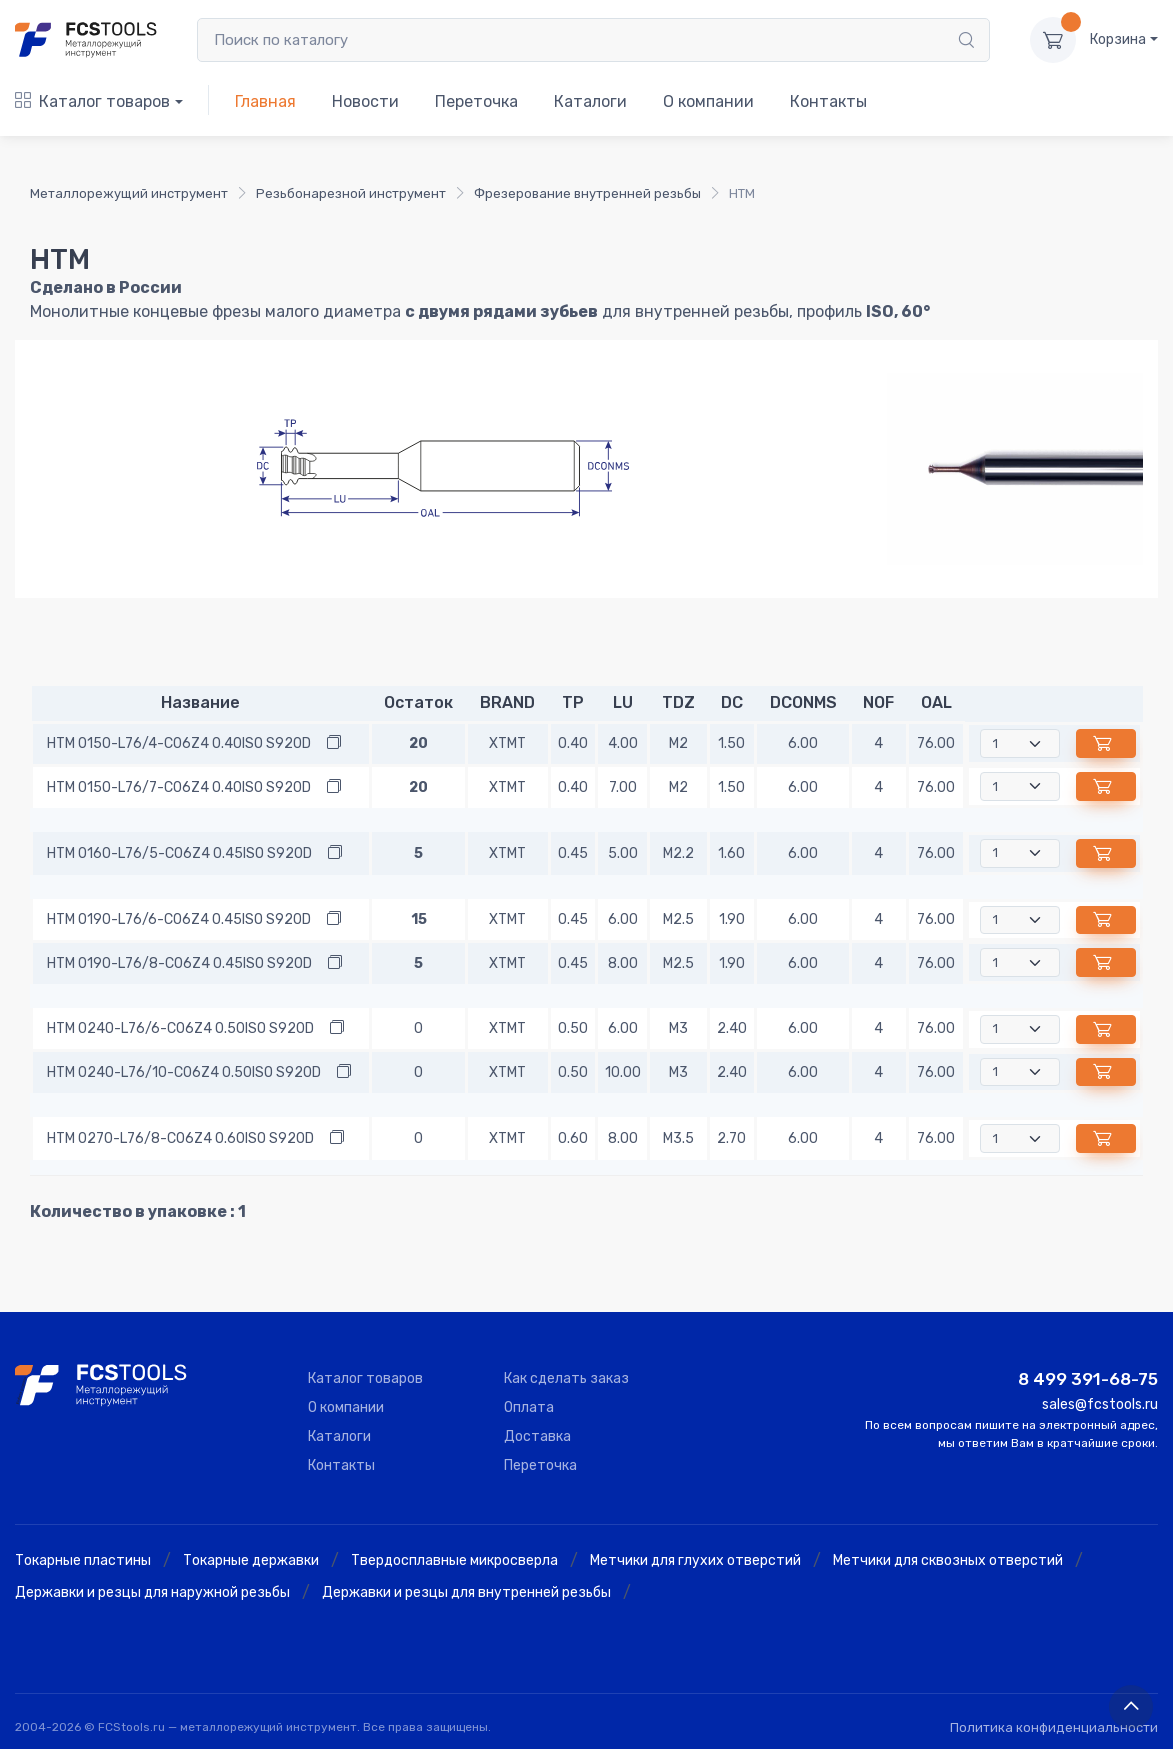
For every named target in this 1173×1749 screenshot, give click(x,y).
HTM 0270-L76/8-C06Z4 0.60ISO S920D (180, 1138)
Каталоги (590, 101)
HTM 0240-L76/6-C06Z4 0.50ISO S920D (180, 1028)
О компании (708, 101)
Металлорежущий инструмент (129, 193)
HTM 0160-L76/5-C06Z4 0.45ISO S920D (179, 853)
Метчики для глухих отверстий (695, 1560)
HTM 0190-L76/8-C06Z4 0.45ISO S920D (179, 963)
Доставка (537, 1436)
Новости (365, 101)
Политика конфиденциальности (1054, 1727)
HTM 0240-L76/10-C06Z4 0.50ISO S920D (184, 1072)
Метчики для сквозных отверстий (948, 1560)
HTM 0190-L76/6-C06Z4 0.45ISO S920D (179, 919)
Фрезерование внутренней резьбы (587, 193)
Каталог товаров (92, 101)
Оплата (529, 1407)
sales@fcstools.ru (1100, 1404)
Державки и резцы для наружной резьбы (152, 1592)
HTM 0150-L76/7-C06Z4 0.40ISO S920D (179, 787)
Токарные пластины (83, 1560)
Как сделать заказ (566, 1378)
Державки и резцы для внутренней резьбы (466, 1592)
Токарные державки (251, 1560)
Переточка (476, 101)
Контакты (828, 101)
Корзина (1118, 39)
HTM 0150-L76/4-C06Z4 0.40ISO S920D (179, 743)
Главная (265, 101)
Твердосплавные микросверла (454, 1560)
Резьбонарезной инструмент (351, 193)
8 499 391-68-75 (1088, 1379)
